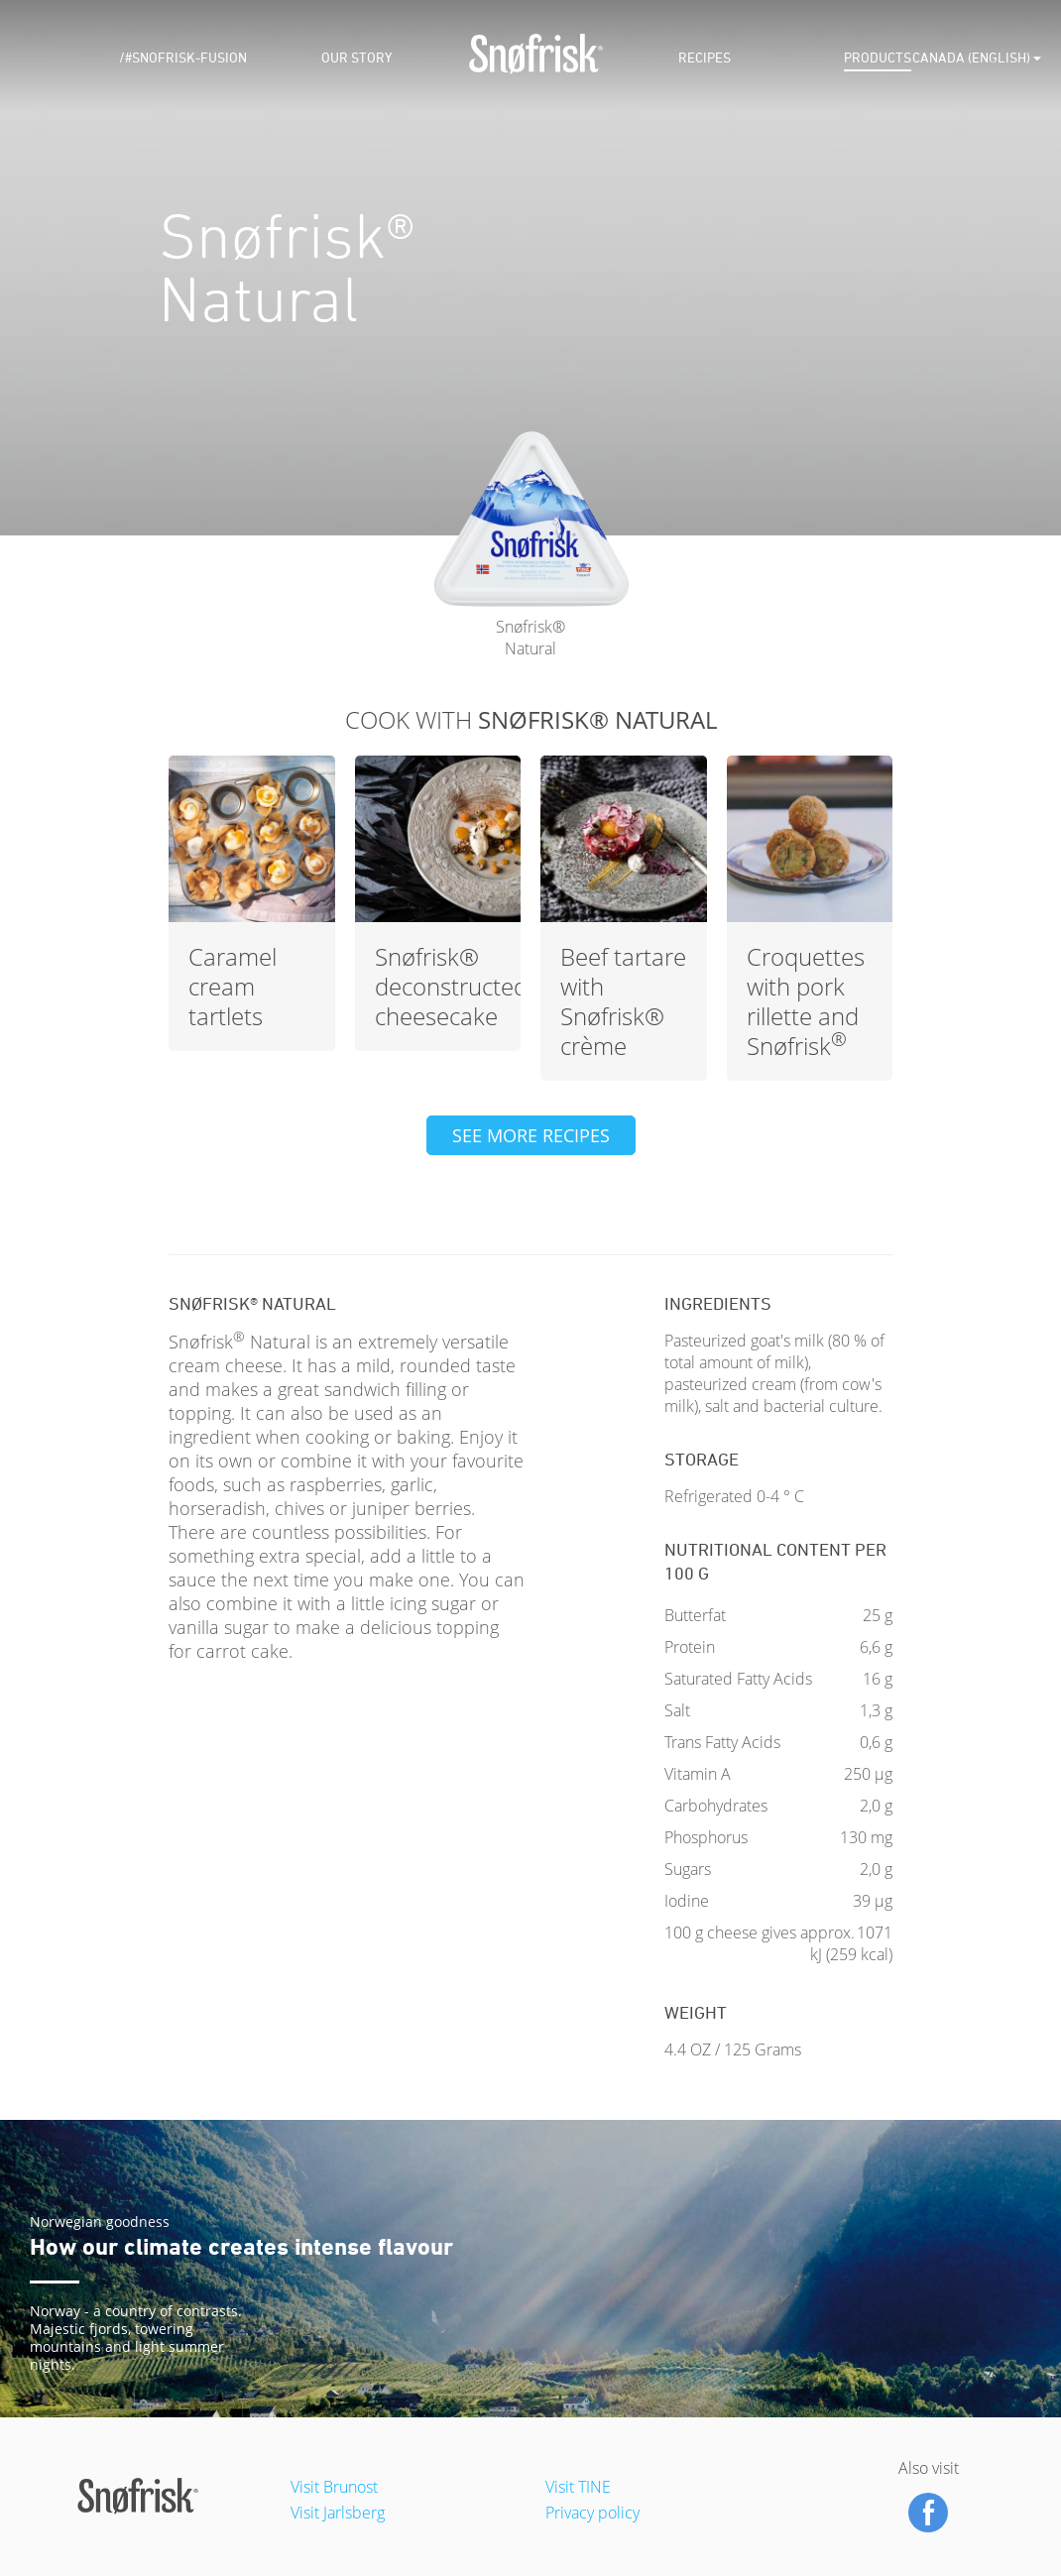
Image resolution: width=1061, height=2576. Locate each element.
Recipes (704, 58)
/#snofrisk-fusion (183, 58)
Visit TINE (578, 2487)
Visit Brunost (334, 2487)
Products (877, 58)
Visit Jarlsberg (338, 2512)
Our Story (356, 58)
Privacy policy (592, 2512)
